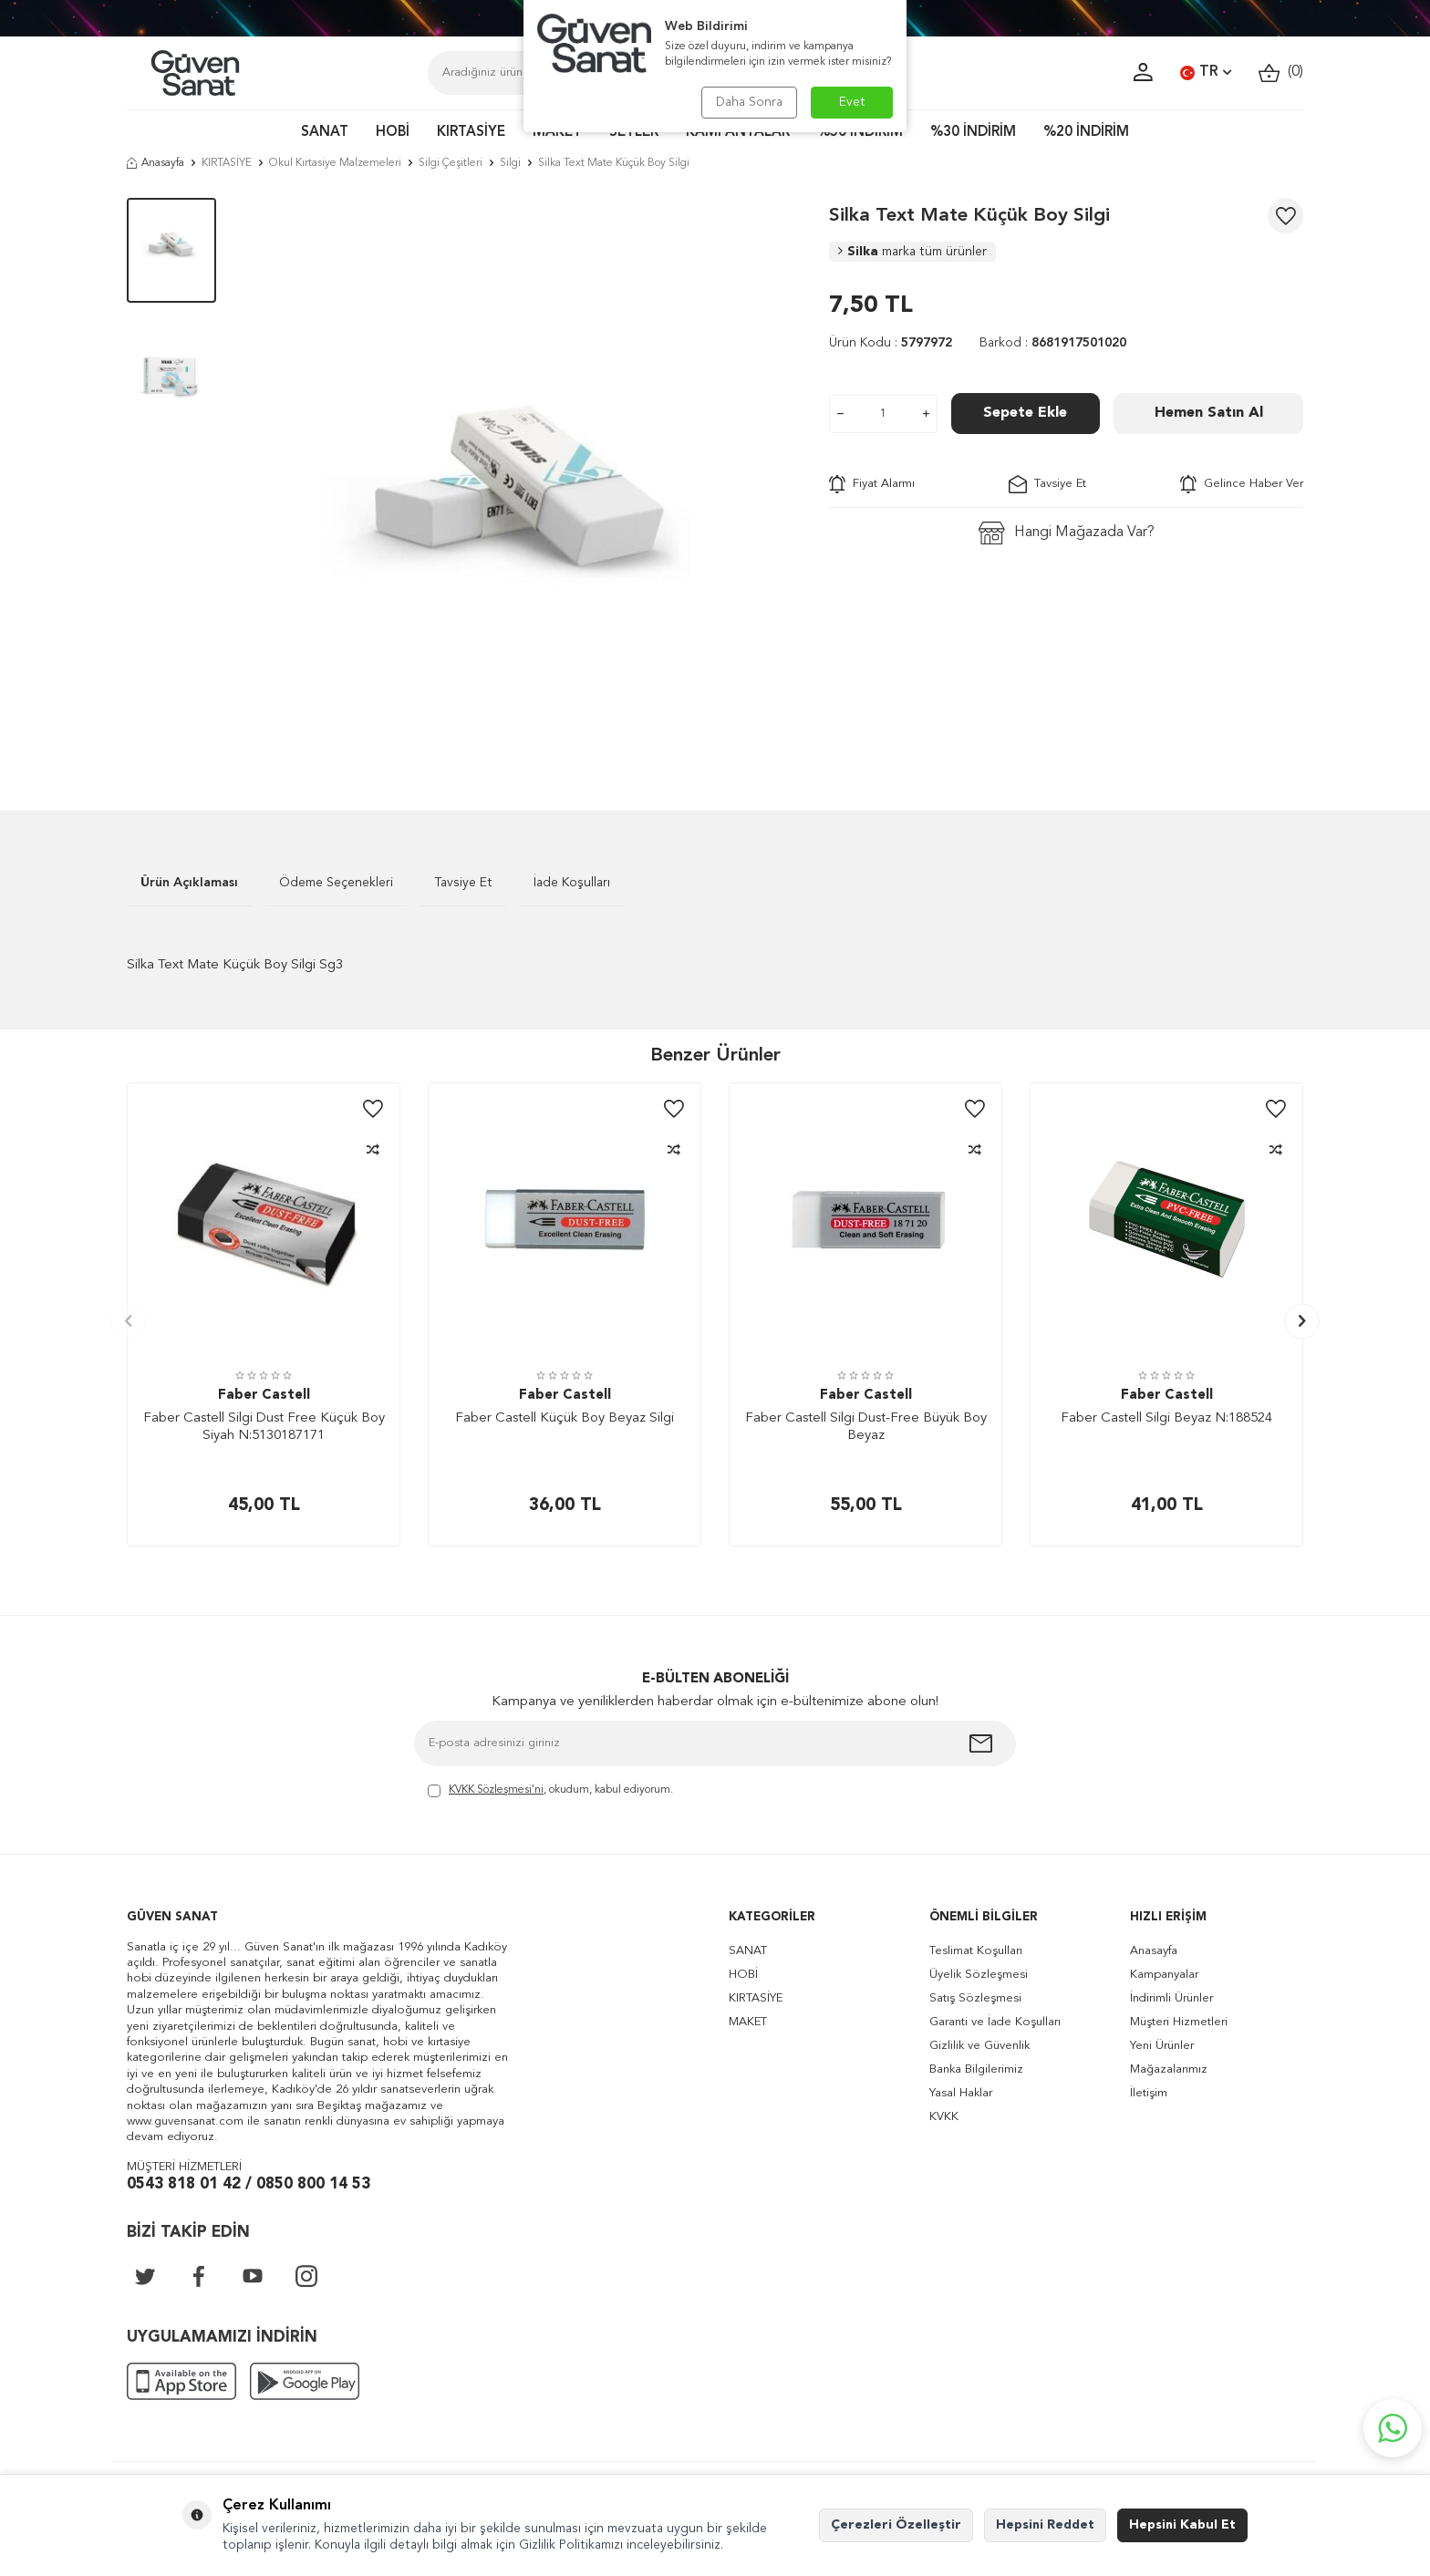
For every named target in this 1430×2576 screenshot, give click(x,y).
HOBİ (392, 133)
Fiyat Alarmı (872, 484)
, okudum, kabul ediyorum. (550, 1791)
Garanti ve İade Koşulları (995, 2022)
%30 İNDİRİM (973, 133)
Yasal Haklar (960, 2093)
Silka (912, 251)
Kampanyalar (1164, 1975)
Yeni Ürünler (1162, 2046)
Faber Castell (264, 1395)
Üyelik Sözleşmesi (978, 1975)
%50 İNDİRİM (860, 133)
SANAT (324, 133)
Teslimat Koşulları (975, 1951)
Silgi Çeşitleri (450, 163)
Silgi (510, 163)
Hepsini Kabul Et (1182, 2525)
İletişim (1148, 2093)
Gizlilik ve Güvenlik (979, 2046)
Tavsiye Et (1047, 484)
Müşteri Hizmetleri (1179, 2022)
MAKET (557, 133)
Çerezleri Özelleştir (896, 2525)
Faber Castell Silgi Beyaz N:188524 (1166, 1418)
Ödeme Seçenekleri (336, 882)
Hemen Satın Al (1209, 413)
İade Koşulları (572, 882)
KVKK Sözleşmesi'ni (496, 1790)
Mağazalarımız (1168, 2069)
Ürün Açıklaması (189, 882)
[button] (128, 1321)
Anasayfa (155, 163)
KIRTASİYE (471, 133)
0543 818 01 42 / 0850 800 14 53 (248, 2184)
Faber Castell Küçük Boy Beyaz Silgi (564, 1418)
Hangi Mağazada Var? (1067, 533)
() (1281, 72)
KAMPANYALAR (738, 133)
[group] (523, 477)
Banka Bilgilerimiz (976, 2069)
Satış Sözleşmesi (975, 1998)
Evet (852, 102)
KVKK (944, 2117)
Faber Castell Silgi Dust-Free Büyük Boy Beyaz (866, 1427)
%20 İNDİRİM (1086, 133)
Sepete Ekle (1025, 413)
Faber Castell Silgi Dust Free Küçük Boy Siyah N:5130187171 (264, 1427)
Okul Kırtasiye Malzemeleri (335, 163)
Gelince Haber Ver (1241, 484)
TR (1205, 73)
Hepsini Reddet (1045, 2525)
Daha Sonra (749, 102)
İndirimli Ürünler (1171, 1998)
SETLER (633, 133)
